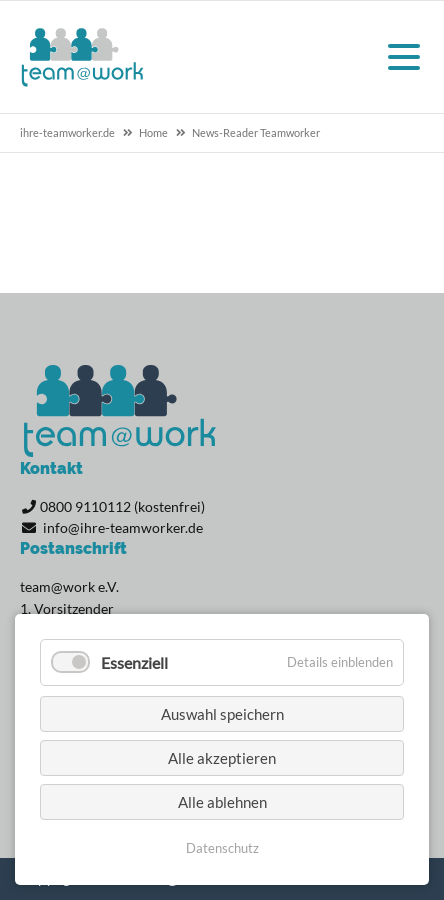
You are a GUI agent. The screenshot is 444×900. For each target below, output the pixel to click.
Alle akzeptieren (222, 758)
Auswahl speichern (222, 714)
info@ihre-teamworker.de (123, 527)
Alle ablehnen (222, 802)
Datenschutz (222, 848)
